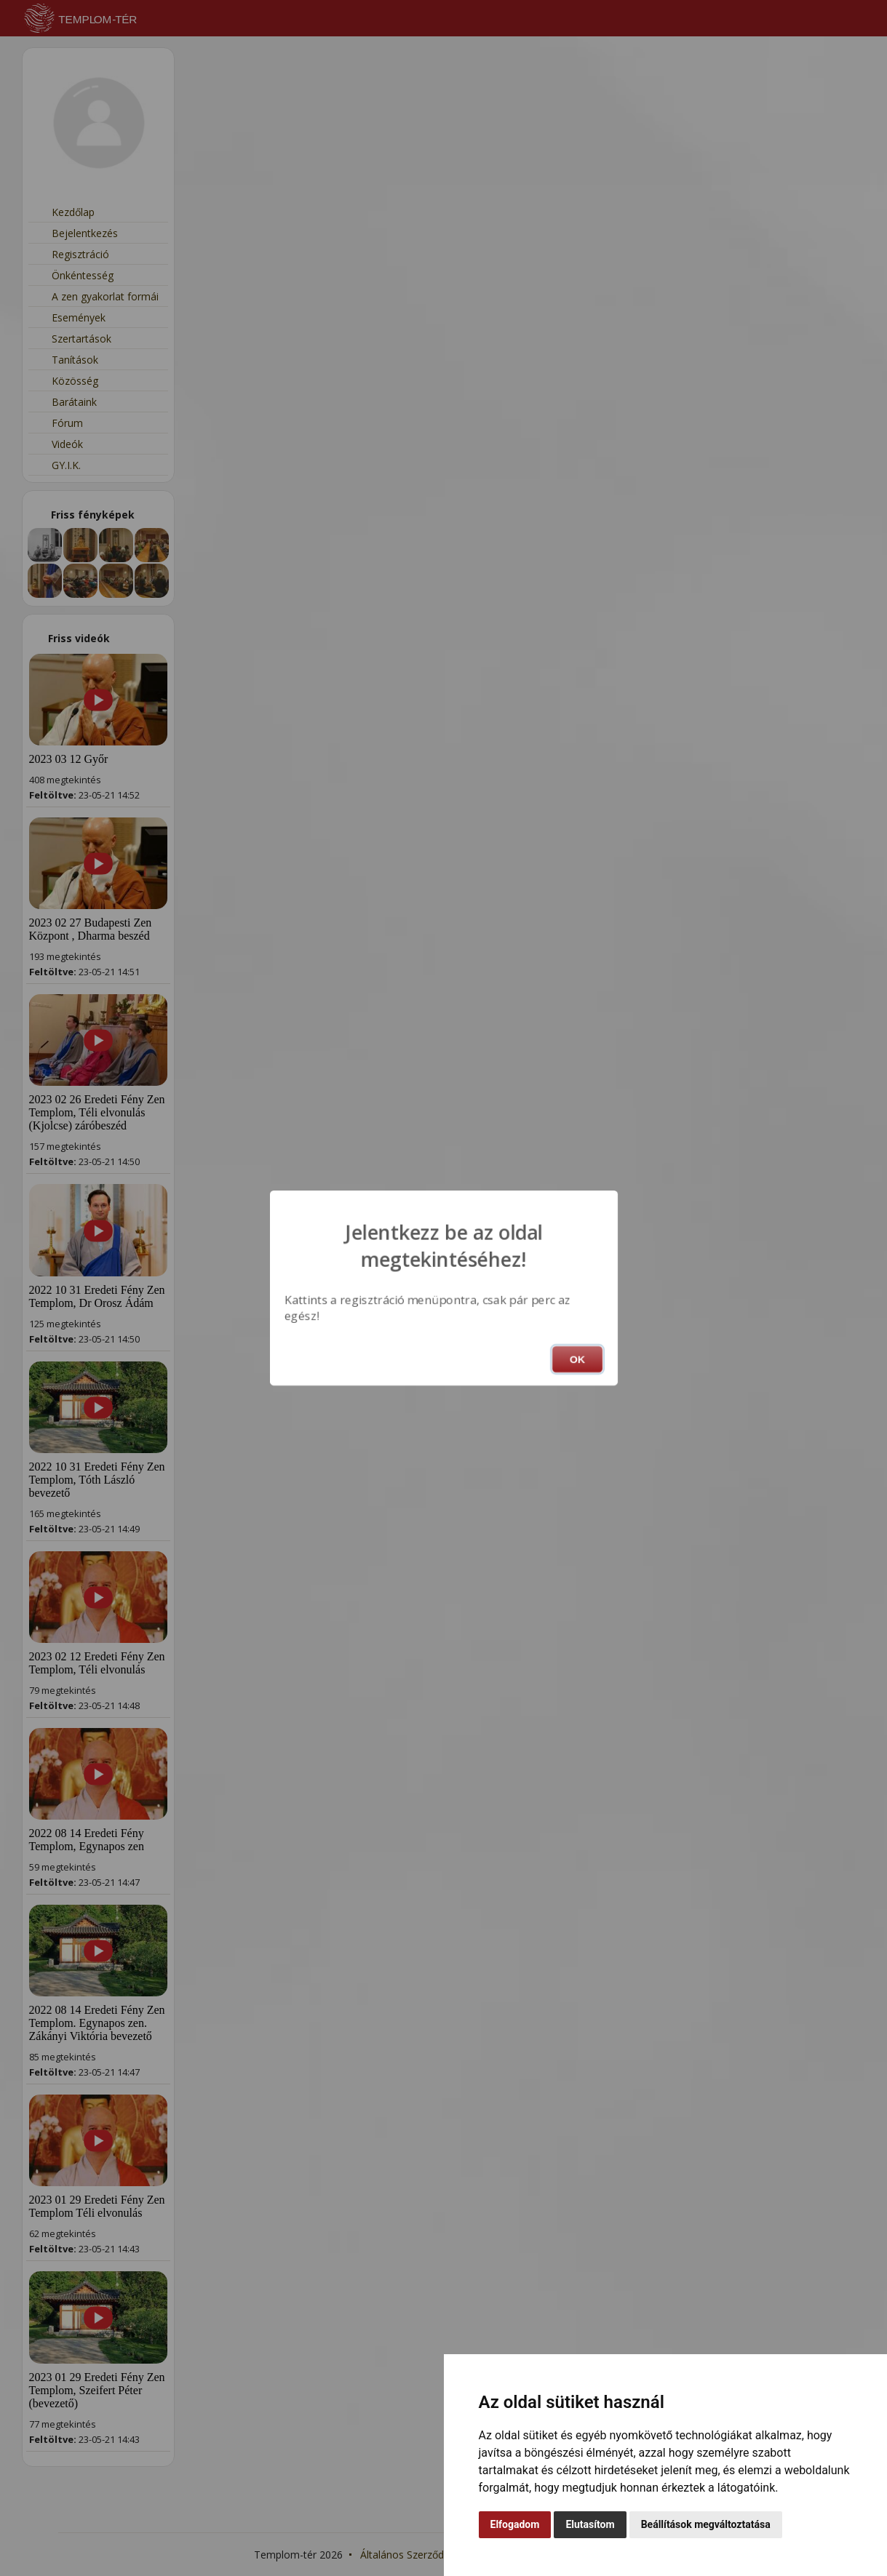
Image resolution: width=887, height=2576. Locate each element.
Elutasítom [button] (589, 2524)
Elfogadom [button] (515, 2524)
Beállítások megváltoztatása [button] (706, 2524)
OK (577, 1359)
